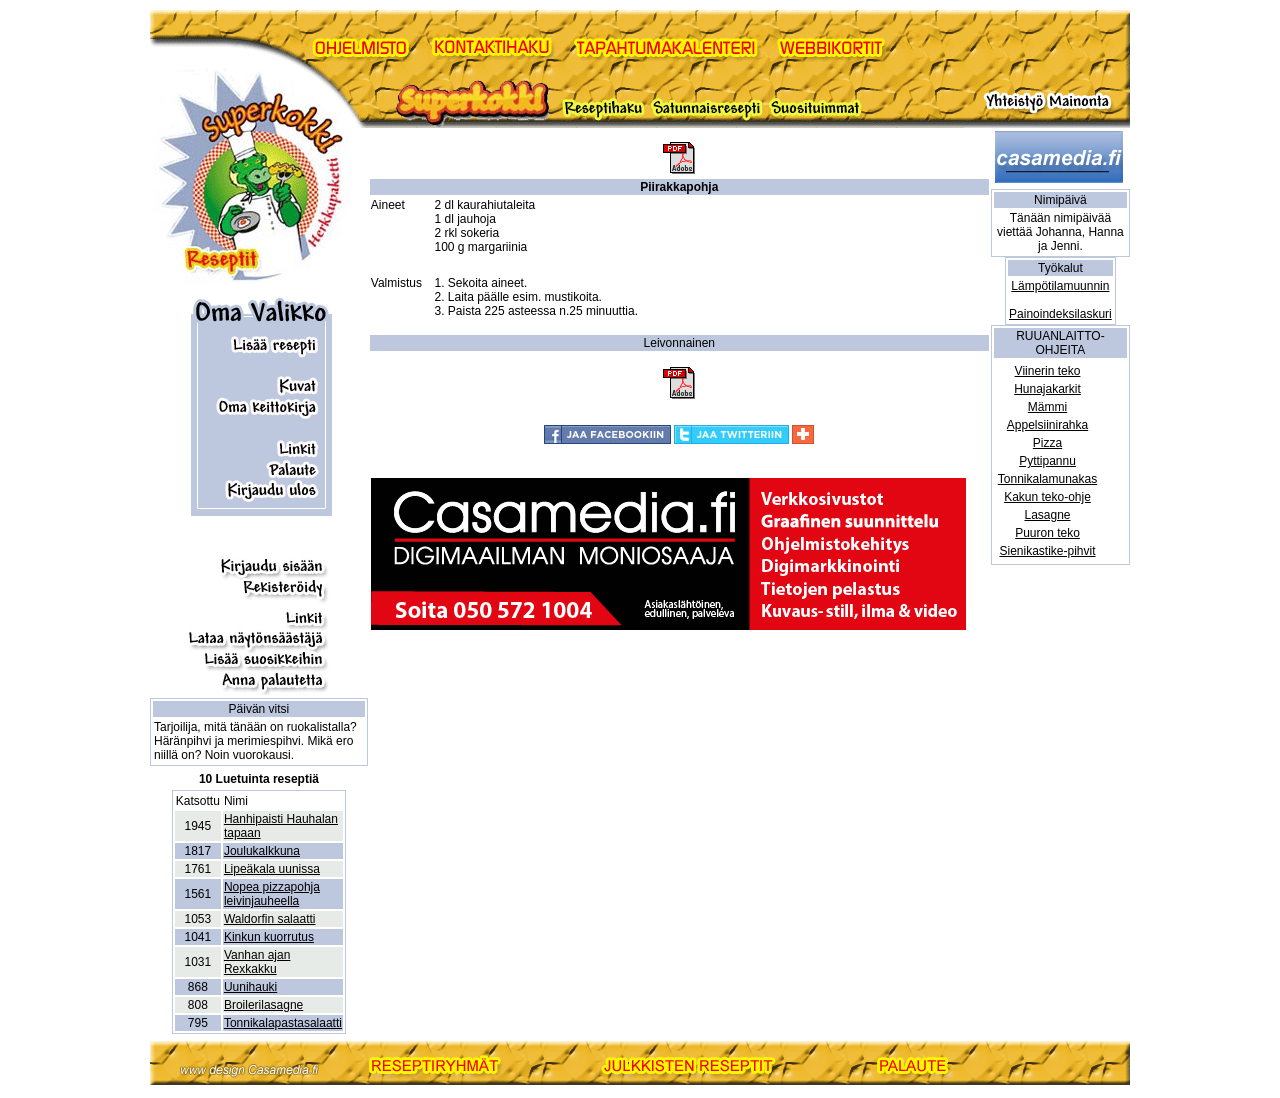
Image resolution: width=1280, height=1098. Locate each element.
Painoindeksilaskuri (1060, 314)
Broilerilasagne (263, 1005)
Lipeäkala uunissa (272, 869)
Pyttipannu (1047, 461)
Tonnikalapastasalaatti (283, 1023)
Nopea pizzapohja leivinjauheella (272, 894)
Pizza (1047, 443)
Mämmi (1047, 407)
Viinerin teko (1048, 371)
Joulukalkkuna (262, 851)
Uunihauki (250, 987)
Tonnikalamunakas (1047, 479)
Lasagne (1047, 515)
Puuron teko (1047, 533)
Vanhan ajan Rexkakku (257, 962)
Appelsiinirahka (1047, 425)
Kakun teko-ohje (1047, 497)
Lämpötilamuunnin (1060, 286)
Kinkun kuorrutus (269, 937)
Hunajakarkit (1047, 389)
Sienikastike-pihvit (1047, 551)
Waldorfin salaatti (270, 919)
